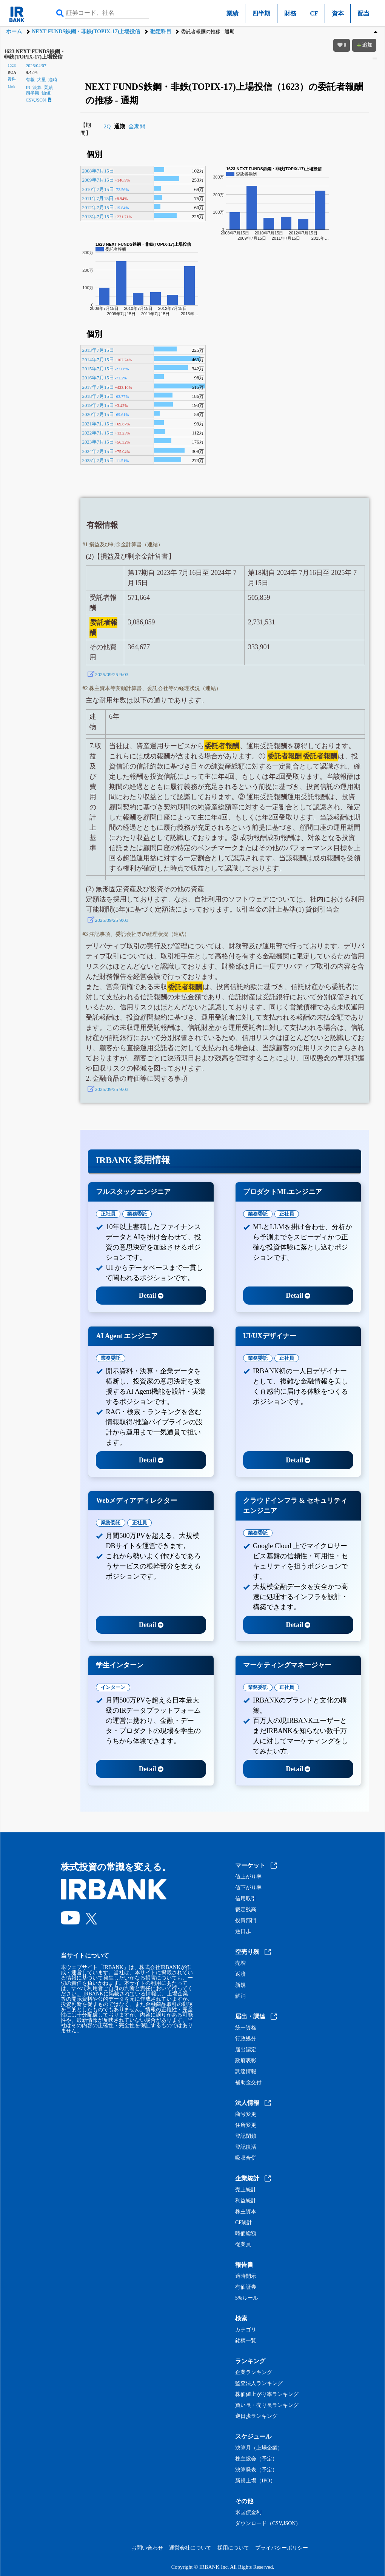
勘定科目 (160, 31)
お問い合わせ (147, 2548)
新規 (240, 1985)
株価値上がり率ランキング (267, 2394)
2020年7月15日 (98, 414)
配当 (363, 13)
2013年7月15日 (98, 216)
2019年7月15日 (98, 405)
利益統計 (245, 2200)
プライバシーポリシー (281, 2548)
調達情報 (245, 2071)
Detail (151, 1295)
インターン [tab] (113, 1687)
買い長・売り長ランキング (267, 2405)
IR (28, 87)
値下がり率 (248, 1887)
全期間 (136, 126)
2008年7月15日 (98, 171)
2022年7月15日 (98, 433)
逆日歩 (243, 1931)
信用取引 (245, 1898)
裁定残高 (245, 1909)
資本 (338, 13)
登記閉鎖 (245, 2136)
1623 (12, 65)
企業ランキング (253, 2372)
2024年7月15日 (98, 451)
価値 (46, 93)
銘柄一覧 (245, 2340)
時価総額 (245, 2233)
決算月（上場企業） (259, 2448)
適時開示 (245, 2276)
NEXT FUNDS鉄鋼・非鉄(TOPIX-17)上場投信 (86, 31)
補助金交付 (248, 2082)
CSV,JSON (38, 100)
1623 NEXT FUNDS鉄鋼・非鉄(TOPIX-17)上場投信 (34, 54)
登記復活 (245, 2147)
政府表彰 (245, 2060)
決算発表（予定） (256, 2470)
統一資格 (245, 2028)
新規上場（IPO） (255, 2481)
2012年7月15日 (98, 207)
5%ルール (246, 2298)
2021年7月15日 (98, 424)
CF (314, 13)
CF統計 (243, 2222)
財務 (290, 13)
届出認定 (245, 2049)
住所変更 (245, 2125)
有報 (30, 79)
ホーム (14, 31)
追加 (364, 45)
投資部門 (245, 1920)
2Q (107, 126)
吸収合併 (245, 2158)
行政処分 (245, 2038)
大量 (41, 79)
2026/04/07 (36, 65)
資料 (12, 79)
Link (11, 86)
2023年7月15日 (98, 442)
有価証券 (245, 2287)
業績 (232, 13)
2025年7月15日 (98, 460)
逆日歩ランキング (256, 2416)
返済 (240, 1974)
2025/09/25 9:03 (111, 674)
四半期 (261, 13)
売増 (240, 1963)
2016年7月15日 (98, 378)
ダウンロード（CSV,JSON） (268, 2523)
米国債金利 (248, 2512)
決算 (37, 87)
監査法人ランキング (259, 2383)
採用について (233, 2548)
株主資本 (245, 2211)
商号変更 (245, 2114)
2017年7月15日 (98, 387)
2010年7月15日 (98, 189)
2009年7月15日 (98, 180)
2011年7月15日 (98, 198)
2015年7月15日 (98, 368)
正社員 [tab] (108, 1214)
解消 (240, 1996)
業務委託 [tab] (137, 1214)
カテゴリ (245, 2330)
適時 (52, 79)
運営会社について (190, 2548)
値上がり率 (248, 1877)
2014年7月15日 (98, 359)
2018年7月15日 (98, 396)
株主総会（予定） (256, 2459)
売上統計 (245, 2189)
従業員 (243, 2244)
